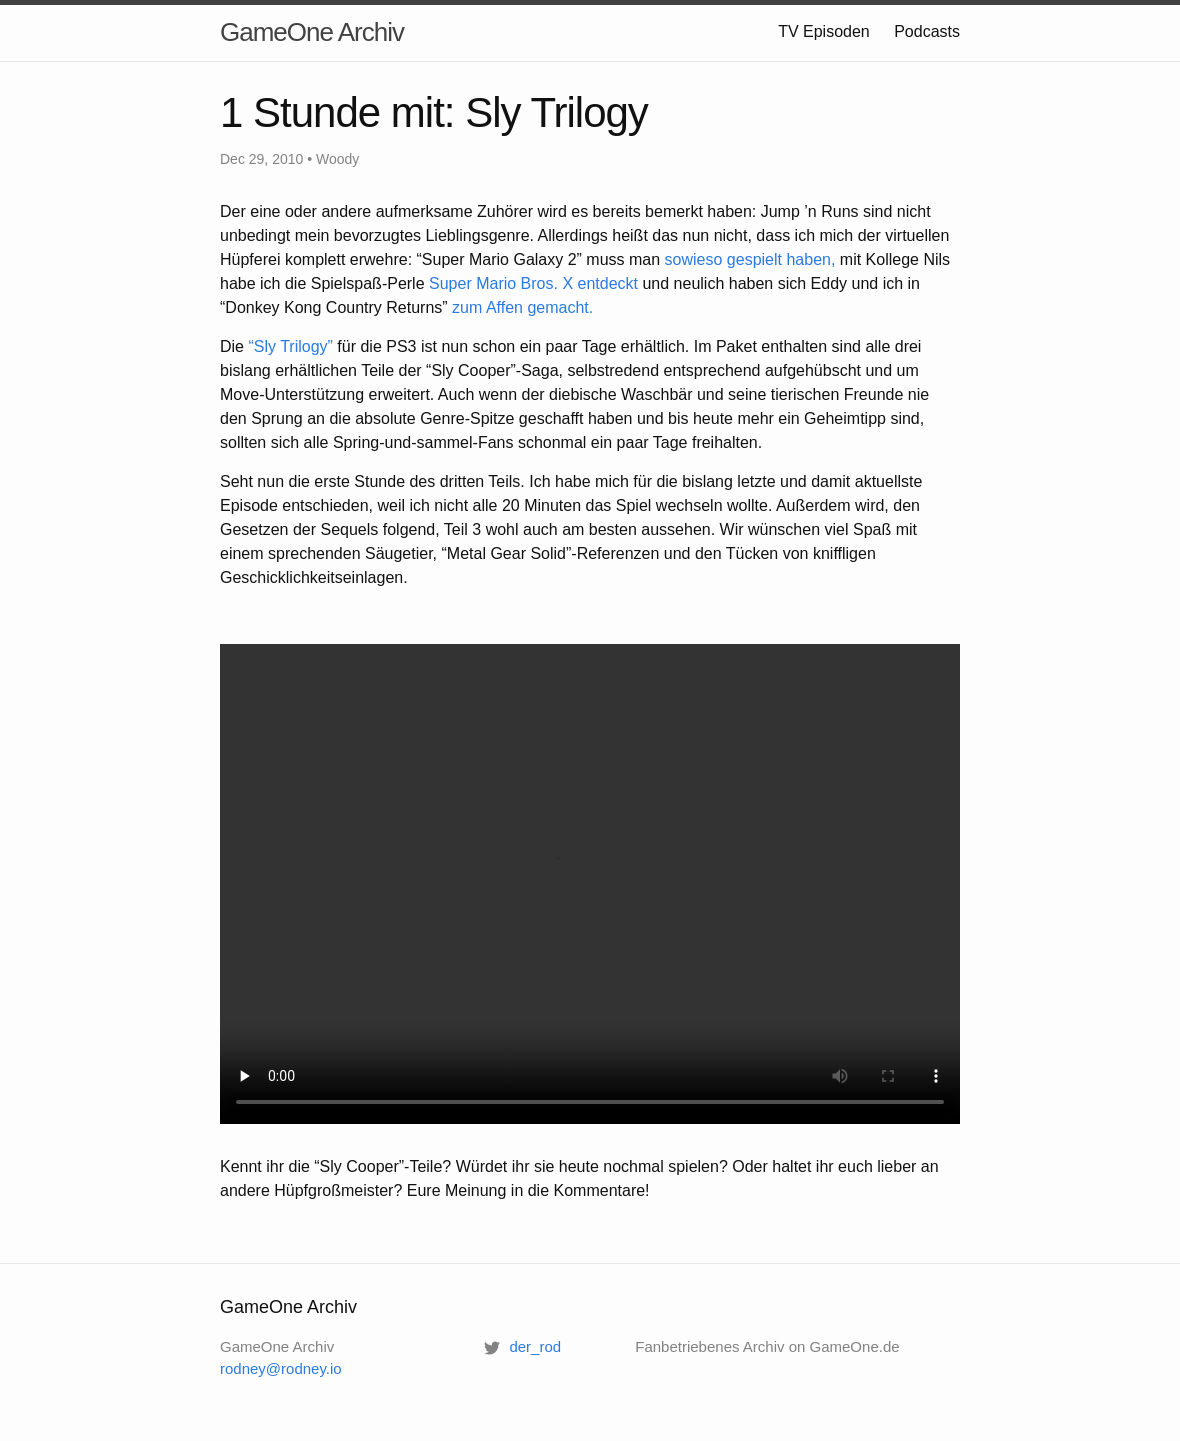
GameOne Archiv (312, 32)
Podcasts (927, 31)
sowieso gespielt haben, (750, 259)
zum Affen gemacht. (522, 307)
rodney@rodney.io (281, 1368)
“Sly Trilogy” (290, 346)
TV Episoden (824, 31)
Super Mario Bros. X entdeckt (533, 283)
